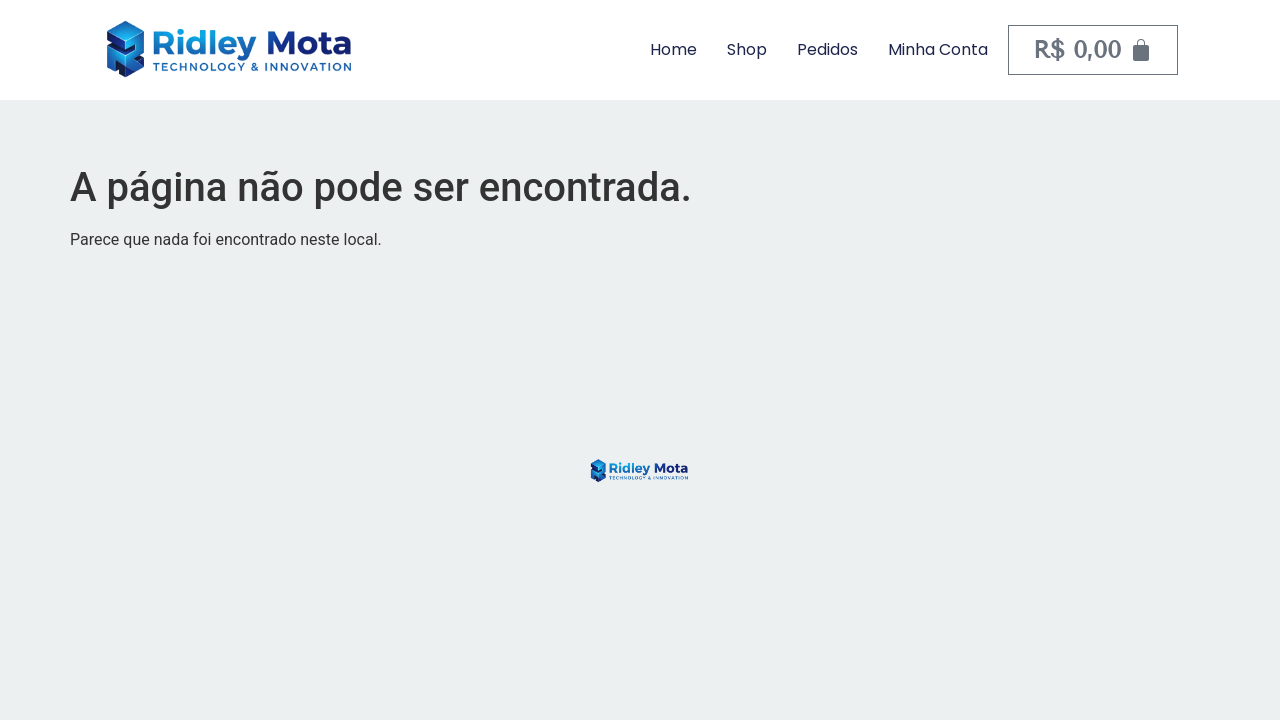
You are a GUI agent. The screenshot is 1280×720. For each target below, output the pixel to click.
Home (673, 49)
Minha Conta (938, 49)
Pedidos (827, 49)
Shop (747, 49)
